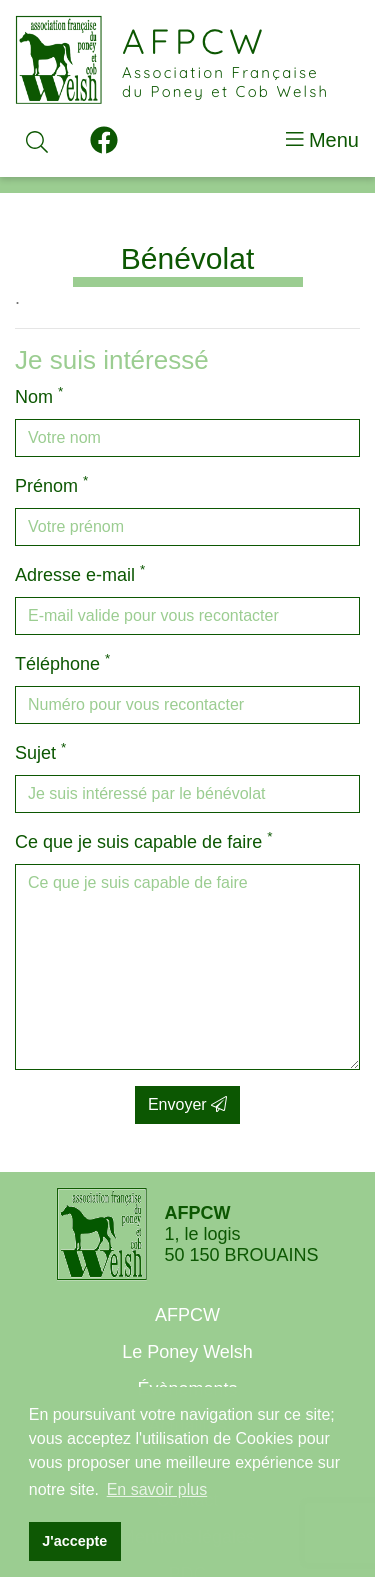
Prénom (51, 484)
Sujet (40, 751)
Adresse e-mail (80, 573)
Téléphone (62, 662)
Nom (39, 395)
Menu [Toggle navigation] (322, 140)
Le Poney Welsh (187, 1352)
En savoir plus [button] (157, 1489)
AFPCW (187, 1315)
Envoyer (187, 1104)
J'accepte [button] (74, 1541)
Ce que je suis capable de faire (143, 840)
